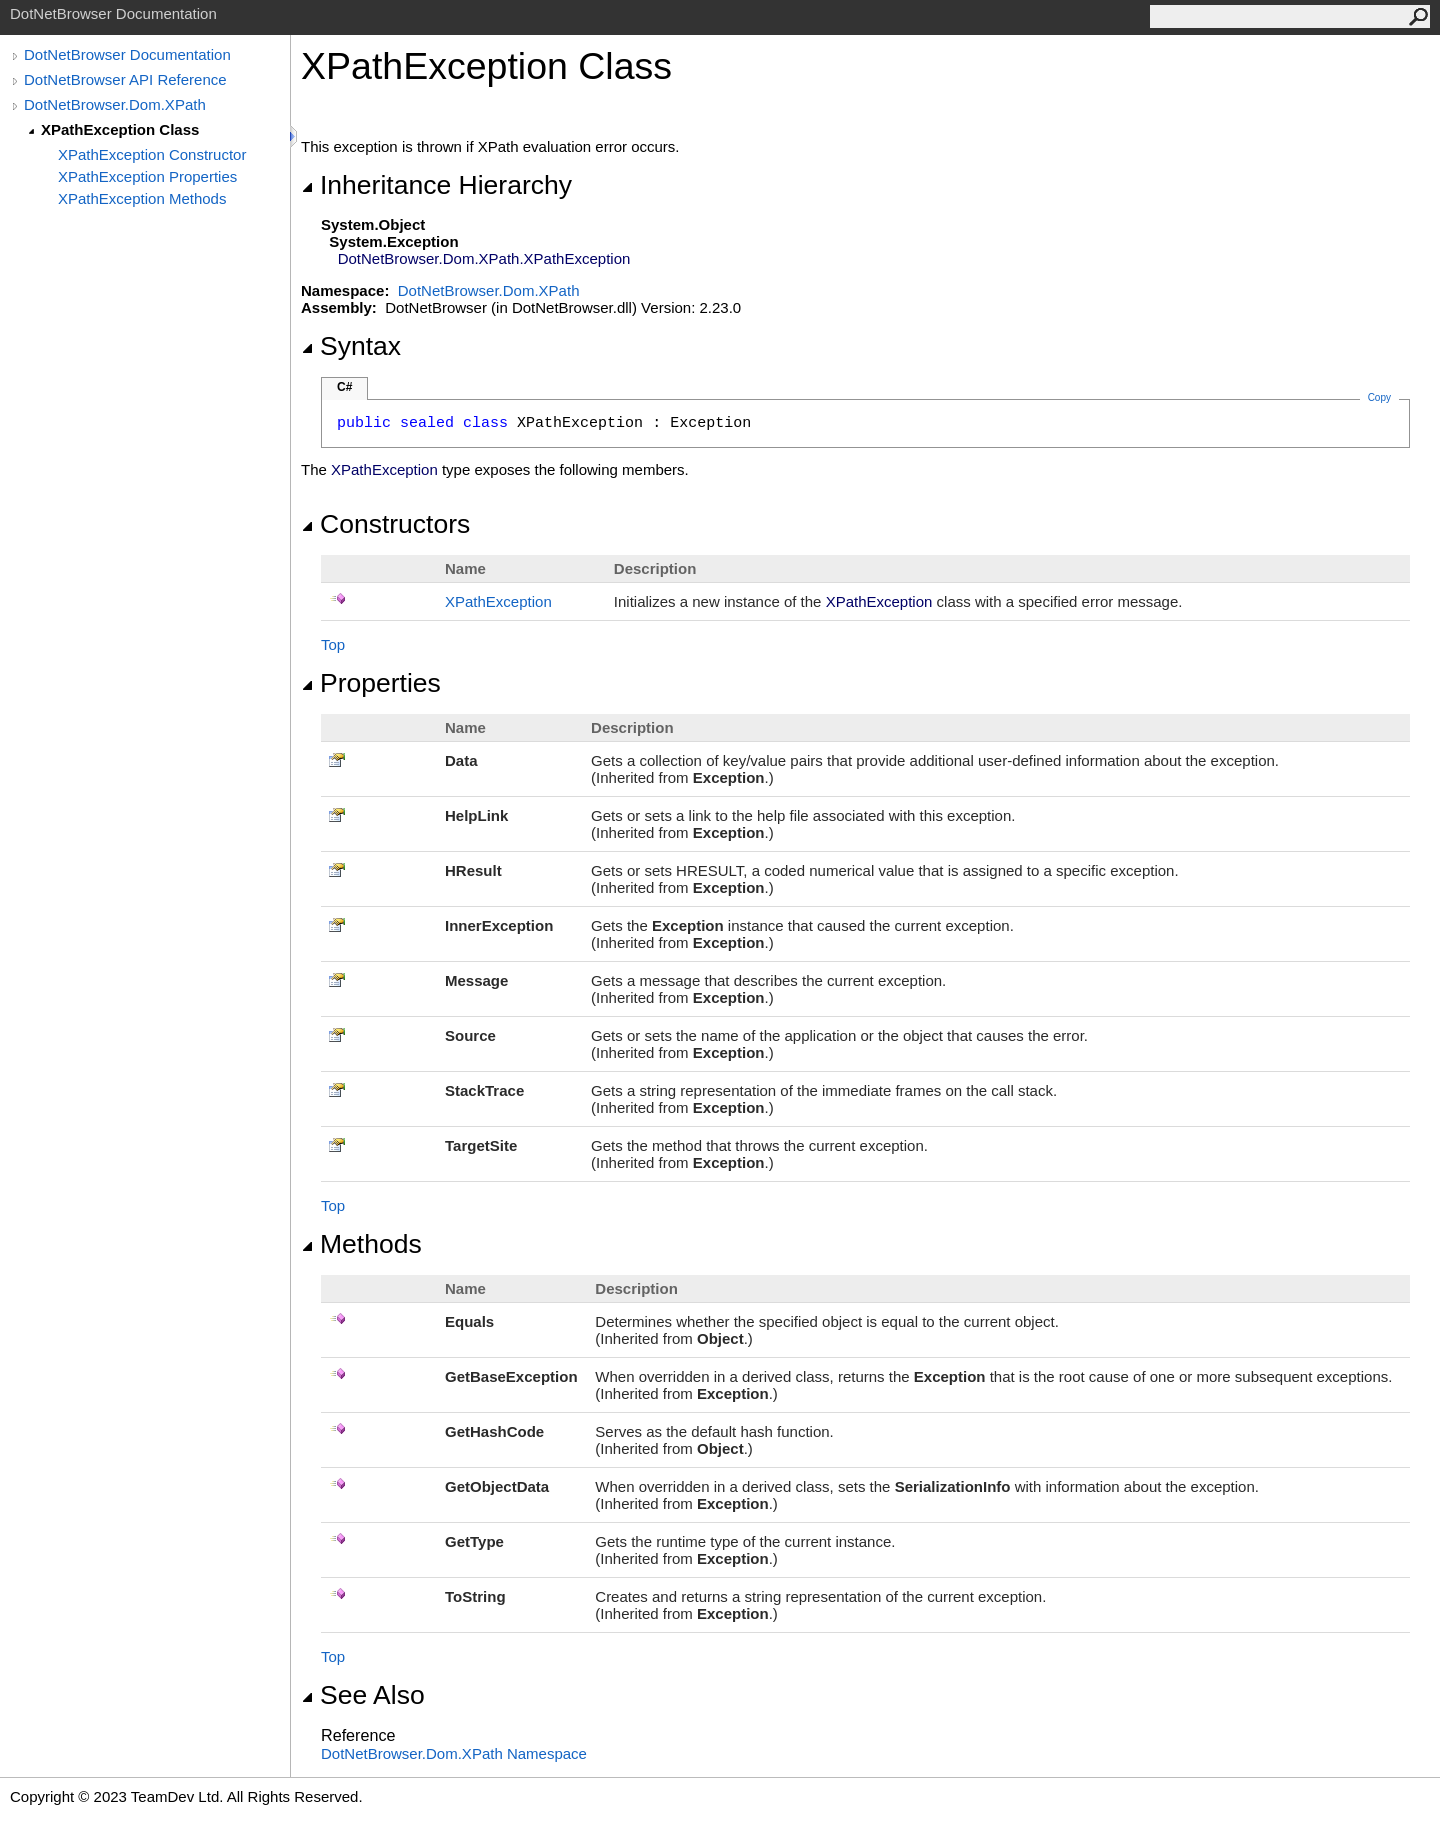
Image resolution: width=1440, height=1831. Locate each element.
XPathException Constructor (152, 154)
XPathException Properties (147, 176)
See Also (363, 1695)
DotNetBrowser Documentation (127, 54)
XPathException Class (120, 129)
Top (333, 644)
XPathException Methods (142, 198)
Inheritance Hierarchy (436, 185)
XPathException (498, 601)
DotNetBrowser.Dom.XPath (115, 104)
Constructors (385, 524)
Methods (361, 1244)
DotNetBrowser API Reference (125, 79)
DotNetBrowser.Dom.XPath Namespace (454, 1753)
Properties (371, 683)
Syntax (351, 346)
